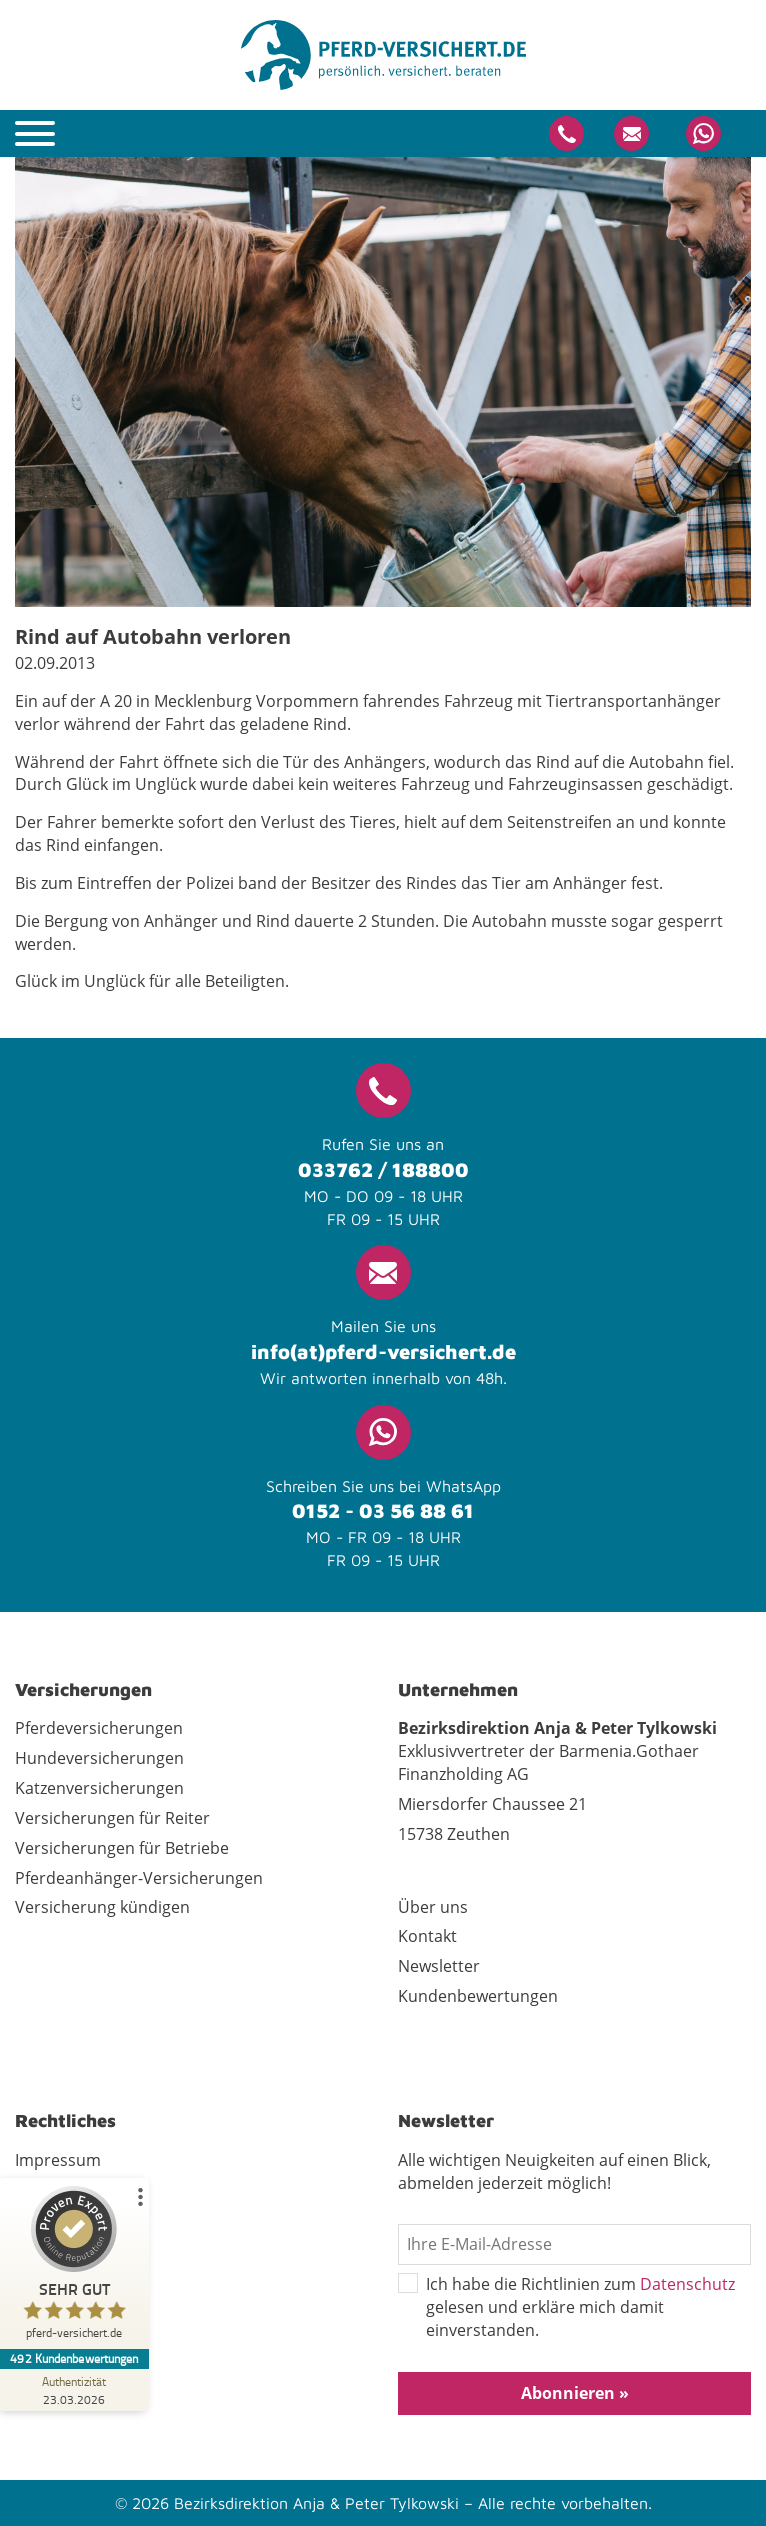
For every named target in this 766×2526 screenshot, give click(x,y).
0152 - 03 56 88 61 (383, 1510)
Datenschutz (687, 2284)
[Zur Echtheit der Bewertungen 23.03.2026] (75, 2390)
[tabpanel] (383, 382)
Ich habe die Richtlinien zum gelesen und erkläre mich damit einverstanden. (566, 2307)
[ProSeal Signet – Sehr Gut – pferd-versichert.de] (75, 2267)
